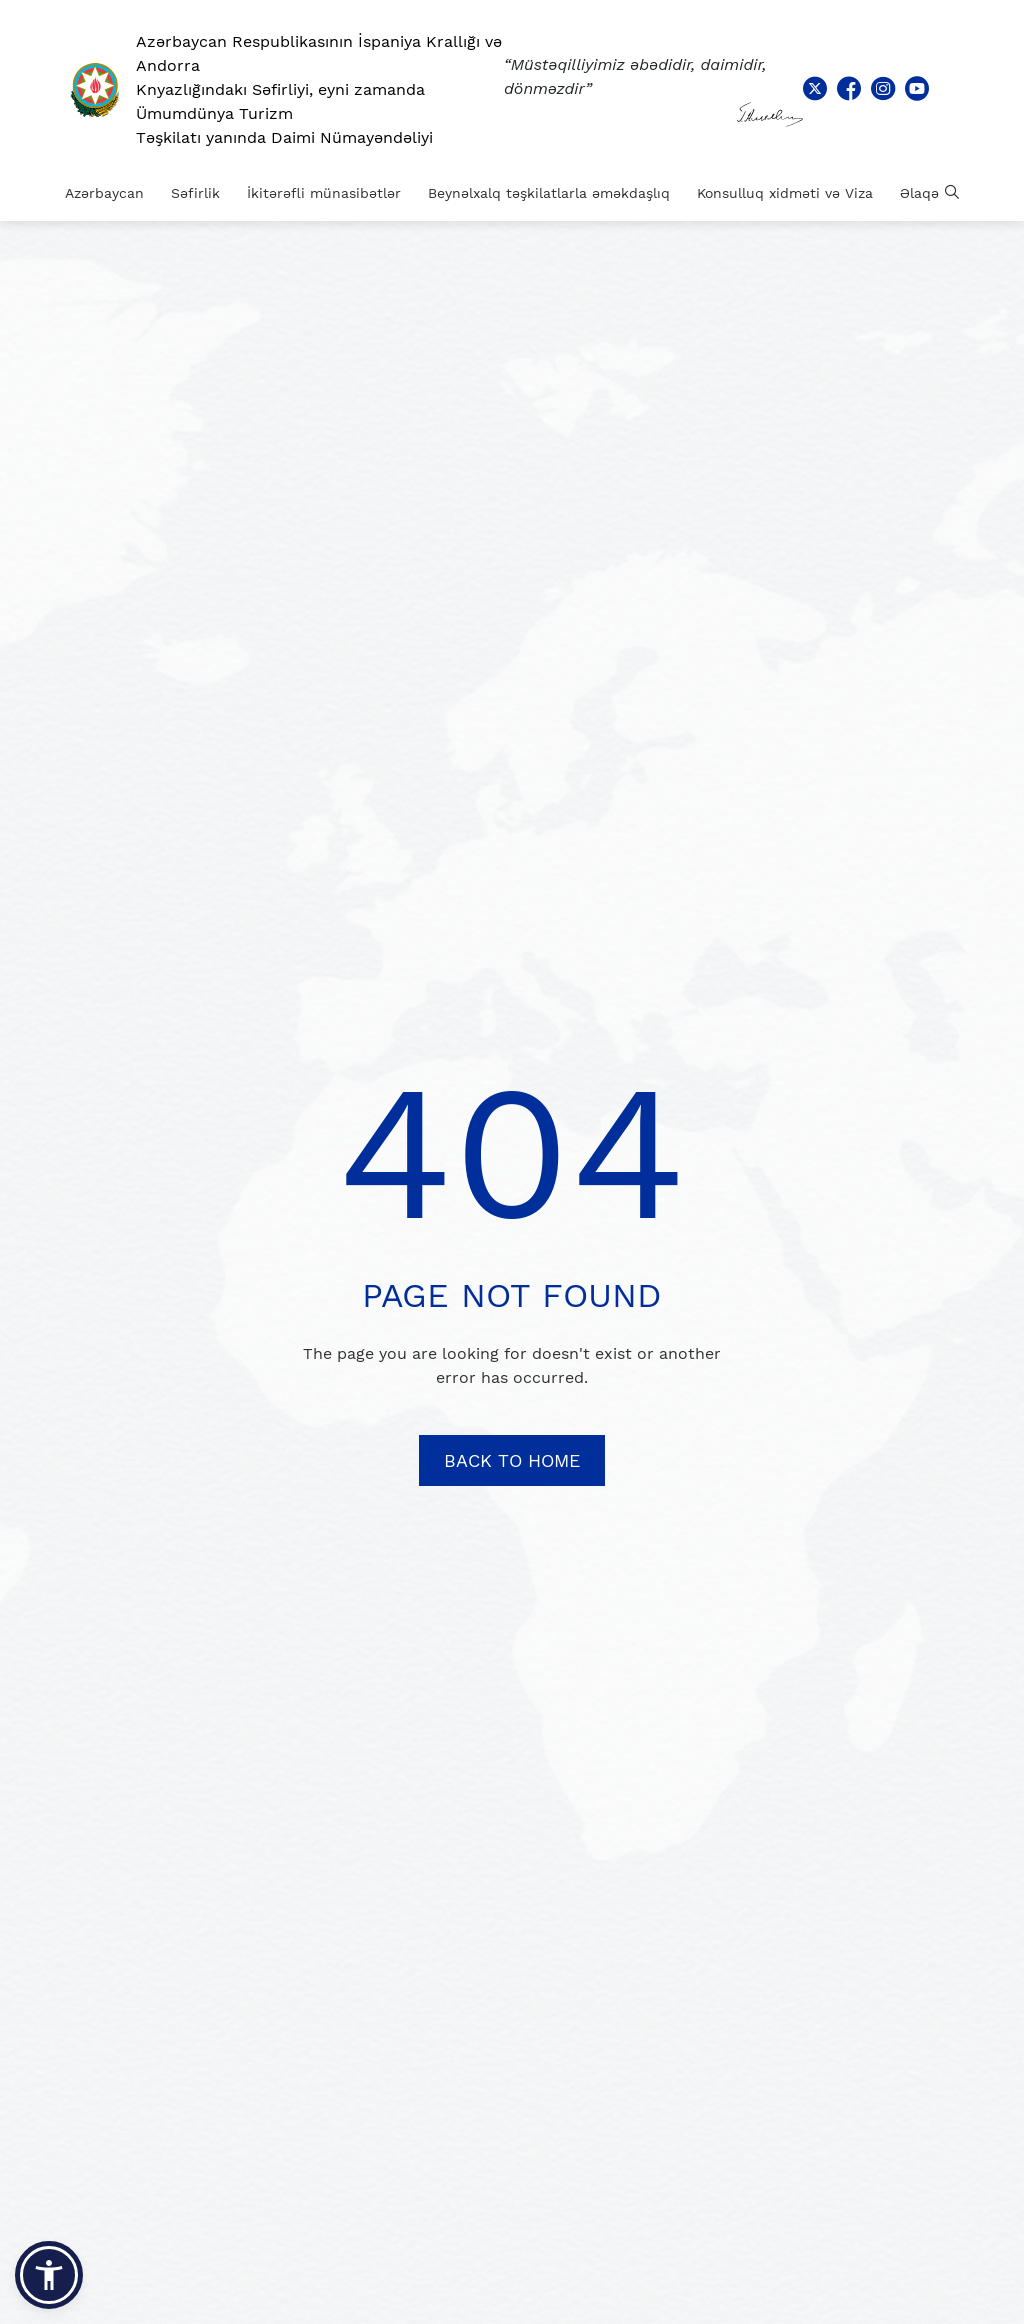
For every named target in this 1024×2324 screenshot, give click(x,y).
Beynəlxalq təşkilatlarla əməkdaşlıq (549, 193)
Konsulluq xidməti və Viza (785, 193)
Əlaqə (919, 193)
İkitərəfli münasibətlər (324, 193)
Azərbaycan (104, 193)
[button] (49, 2275)
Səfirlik (195, 193)
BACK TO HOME (512, 1460)
